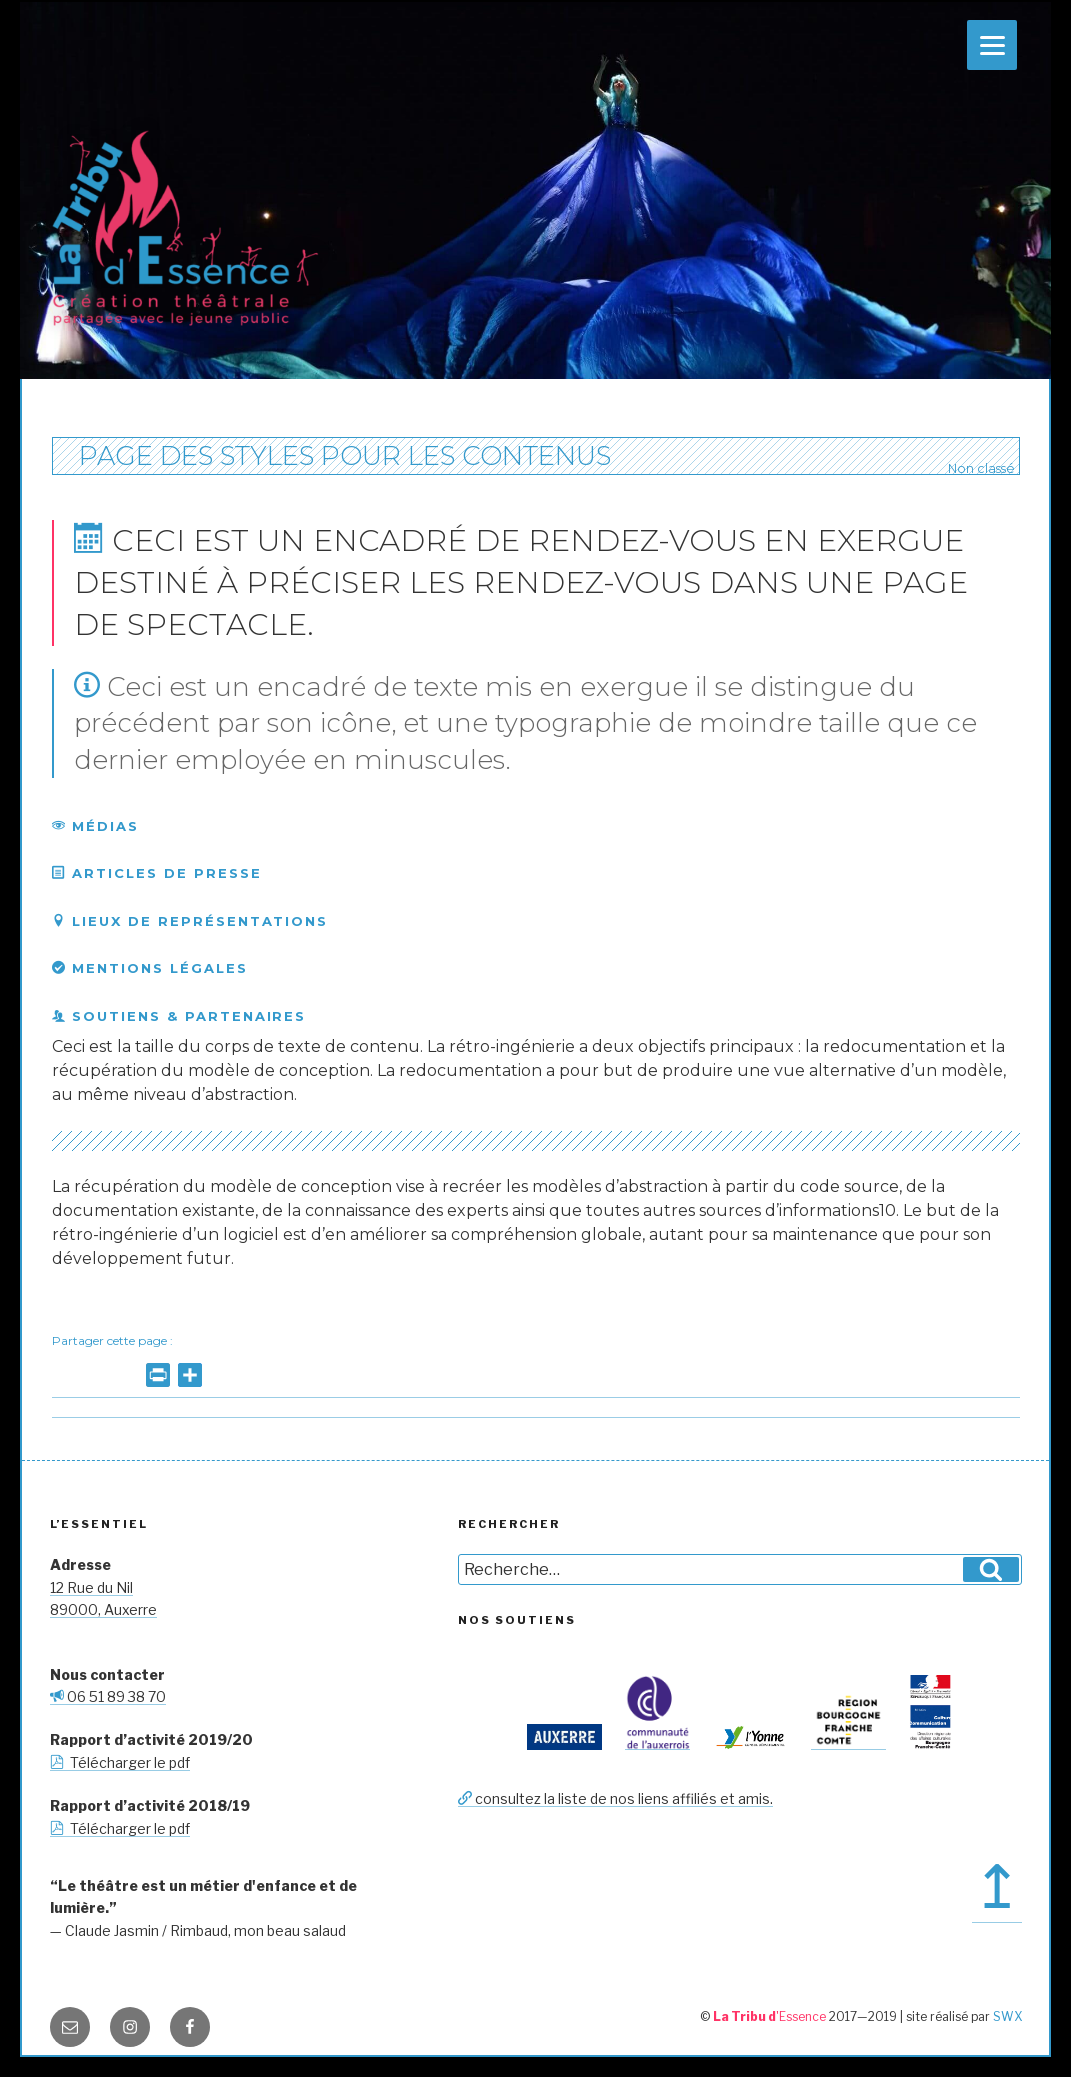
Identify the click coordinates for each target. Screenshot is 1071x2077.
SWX (1007, 2016)
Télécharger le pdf (120, 1762)
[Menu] (992, 45)
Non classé (980, 468)
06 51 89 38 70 (108, 1696)
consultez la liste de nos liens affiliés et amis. (615, 1798)
